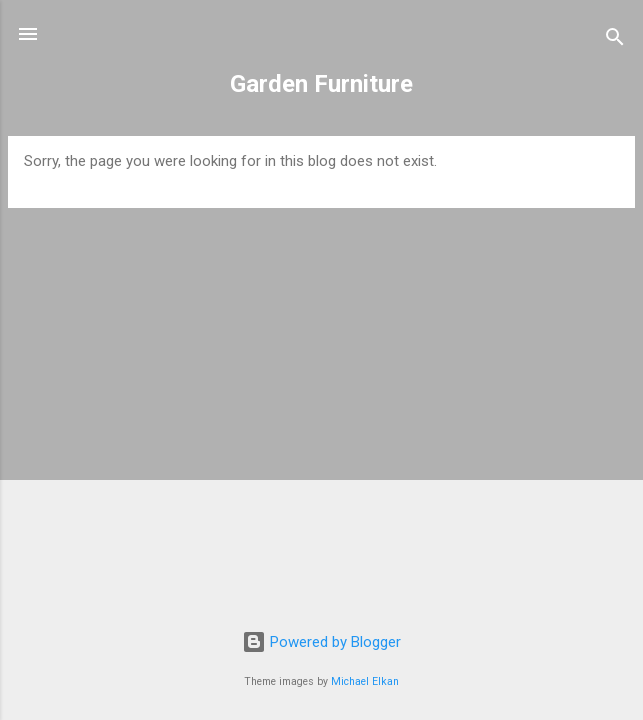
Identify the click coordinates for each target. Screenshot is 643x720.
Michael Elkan (365, 681)
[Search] (615, 40)
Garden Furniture (321, 84)
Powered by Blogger (321, 642)
